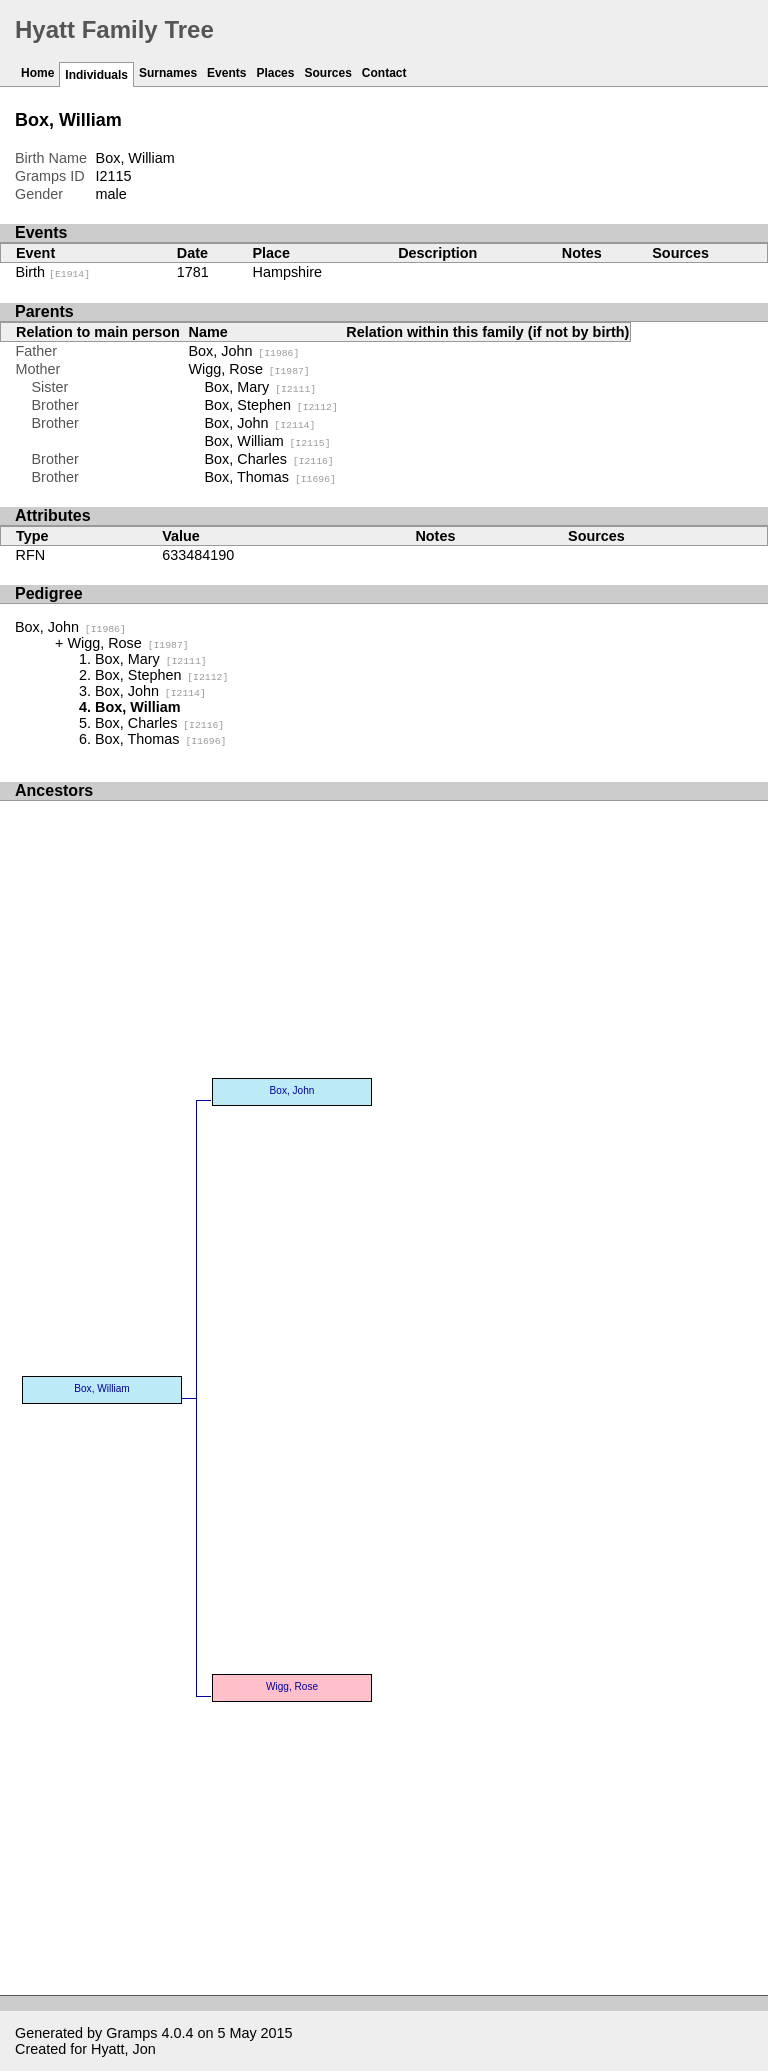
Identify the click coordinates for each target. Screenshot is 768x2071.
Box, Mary (261, 387)
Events (226, 73)
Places (275, 73)
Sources (327, 73)
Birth (53, 272)
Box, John (244, 351)
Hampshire (288, 272)
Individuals (96, 75)
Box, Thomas (270, 477)
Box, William (268, 441)
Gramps (131, 2033)
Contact (384, 73)
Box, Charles (269, 459)
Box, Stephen (271, 405)
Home (37, 73)
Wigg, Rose (249, 369)
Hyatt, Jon (123, 2049)
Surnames (168, 73)
